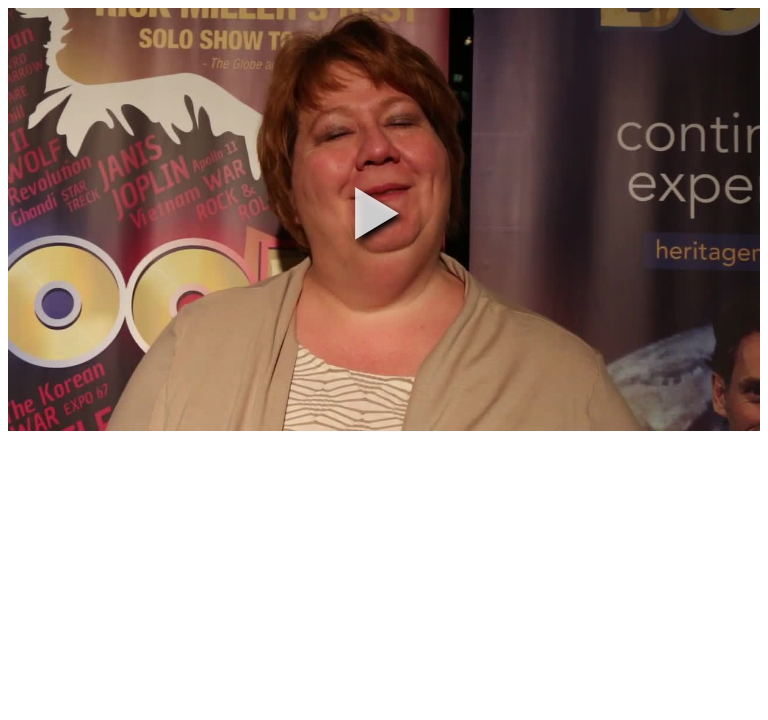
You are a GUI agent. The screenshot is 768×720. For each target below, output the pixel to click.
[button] (377, 213)
